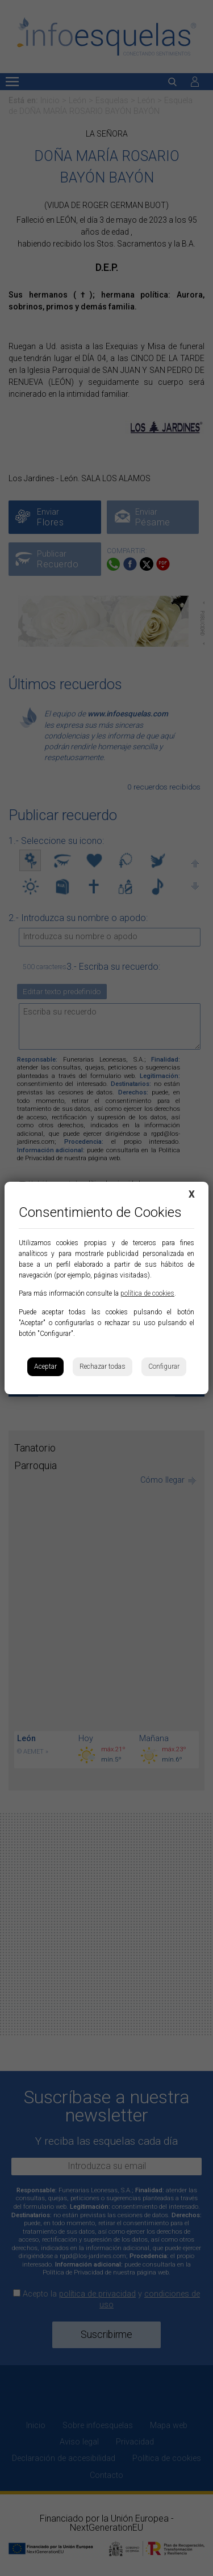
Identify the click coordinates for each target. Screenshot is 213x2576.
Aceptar (45, 1366)
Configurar (163, 1366)
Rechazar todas (103, 1366)
